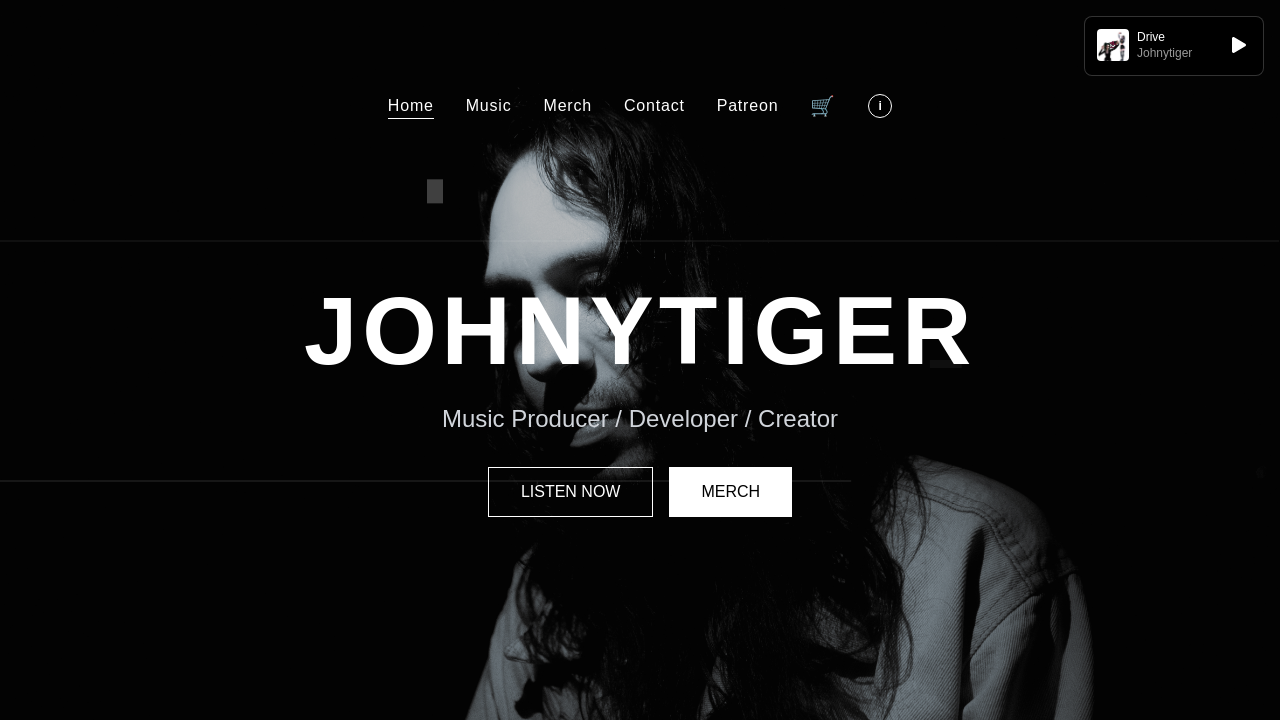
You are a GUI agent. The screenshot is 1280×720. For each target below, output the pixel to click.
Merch (568, 105)
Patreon (748, 105)
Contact (654, 105)
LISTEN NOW (571, 491)
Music (489, 105)
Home (411, 105)
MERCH (730, 491)
